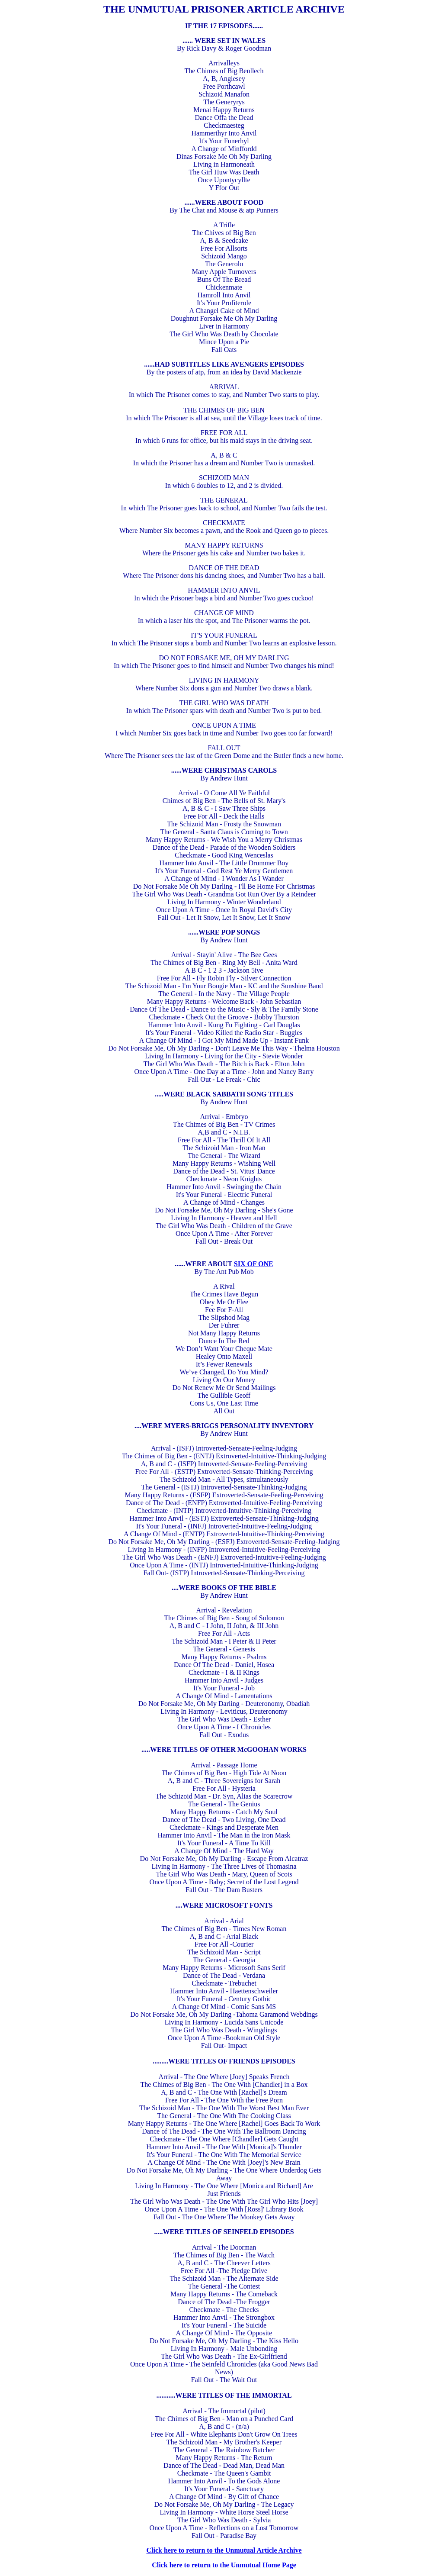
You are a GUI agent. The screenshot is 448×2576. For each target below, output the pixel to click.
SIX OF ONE (253, 1263)
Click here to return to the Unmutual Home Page (224, 2565)
